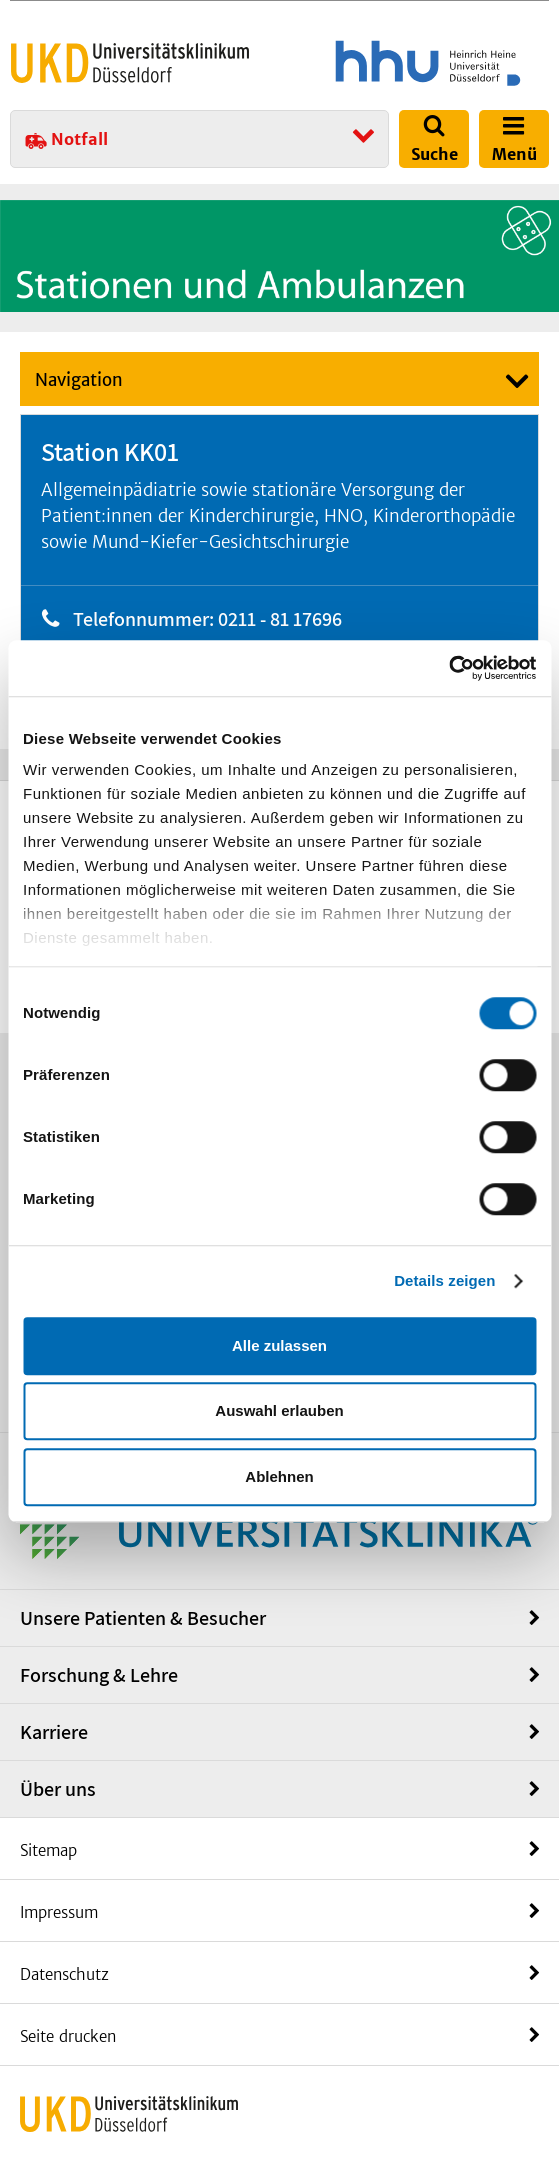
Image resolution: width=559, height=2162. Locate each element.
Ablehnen (279, 1476)
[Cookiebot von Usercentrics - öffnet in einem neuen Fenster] (448, 668)
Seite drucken (68, 2036)
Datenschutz (64, 1974)
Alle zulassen (279, 1345)
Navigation (79, 380)
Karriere (54, 1732)
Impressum (59, 1912)
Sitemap (48, 1850)
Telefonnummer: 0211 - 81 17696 (207, 619)
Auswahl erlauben (279, 1410)
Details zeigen (444, 1280)
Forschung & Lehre (99, 1675)
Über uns (58, 1789)
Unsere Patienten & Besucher (143, 1618)
